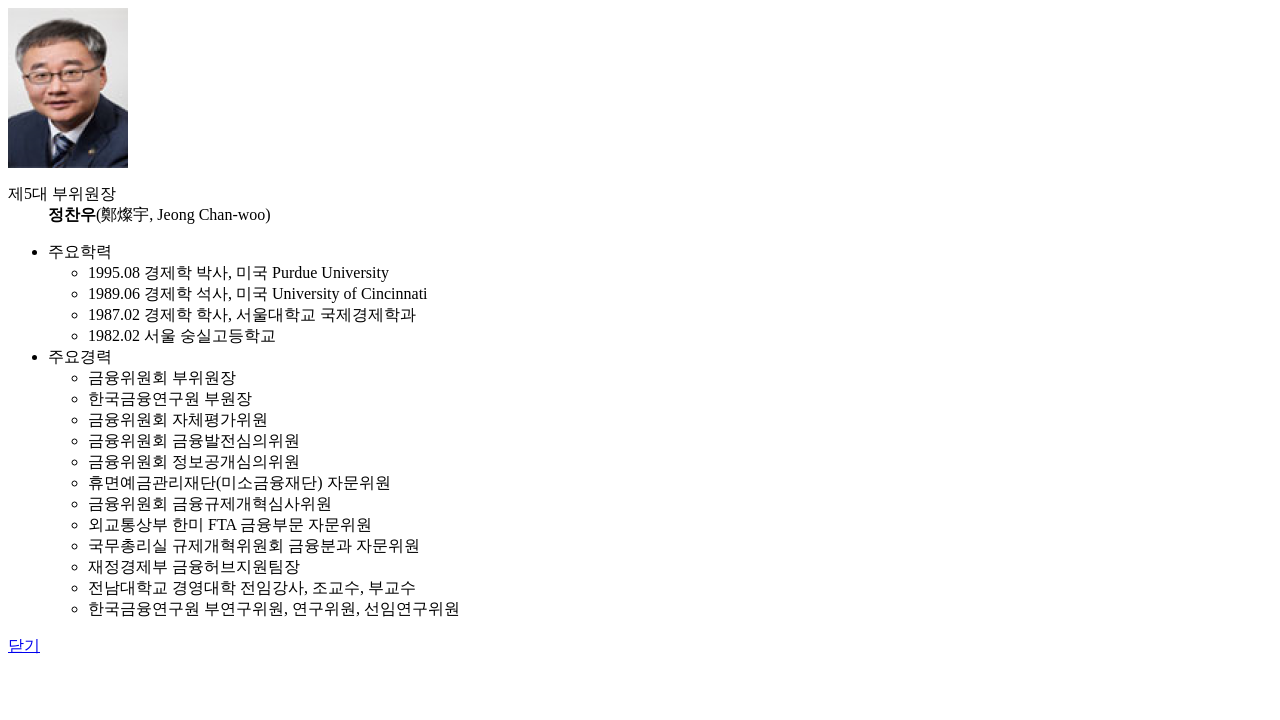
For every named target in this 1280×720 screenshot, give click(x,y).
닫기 (24, 645)
